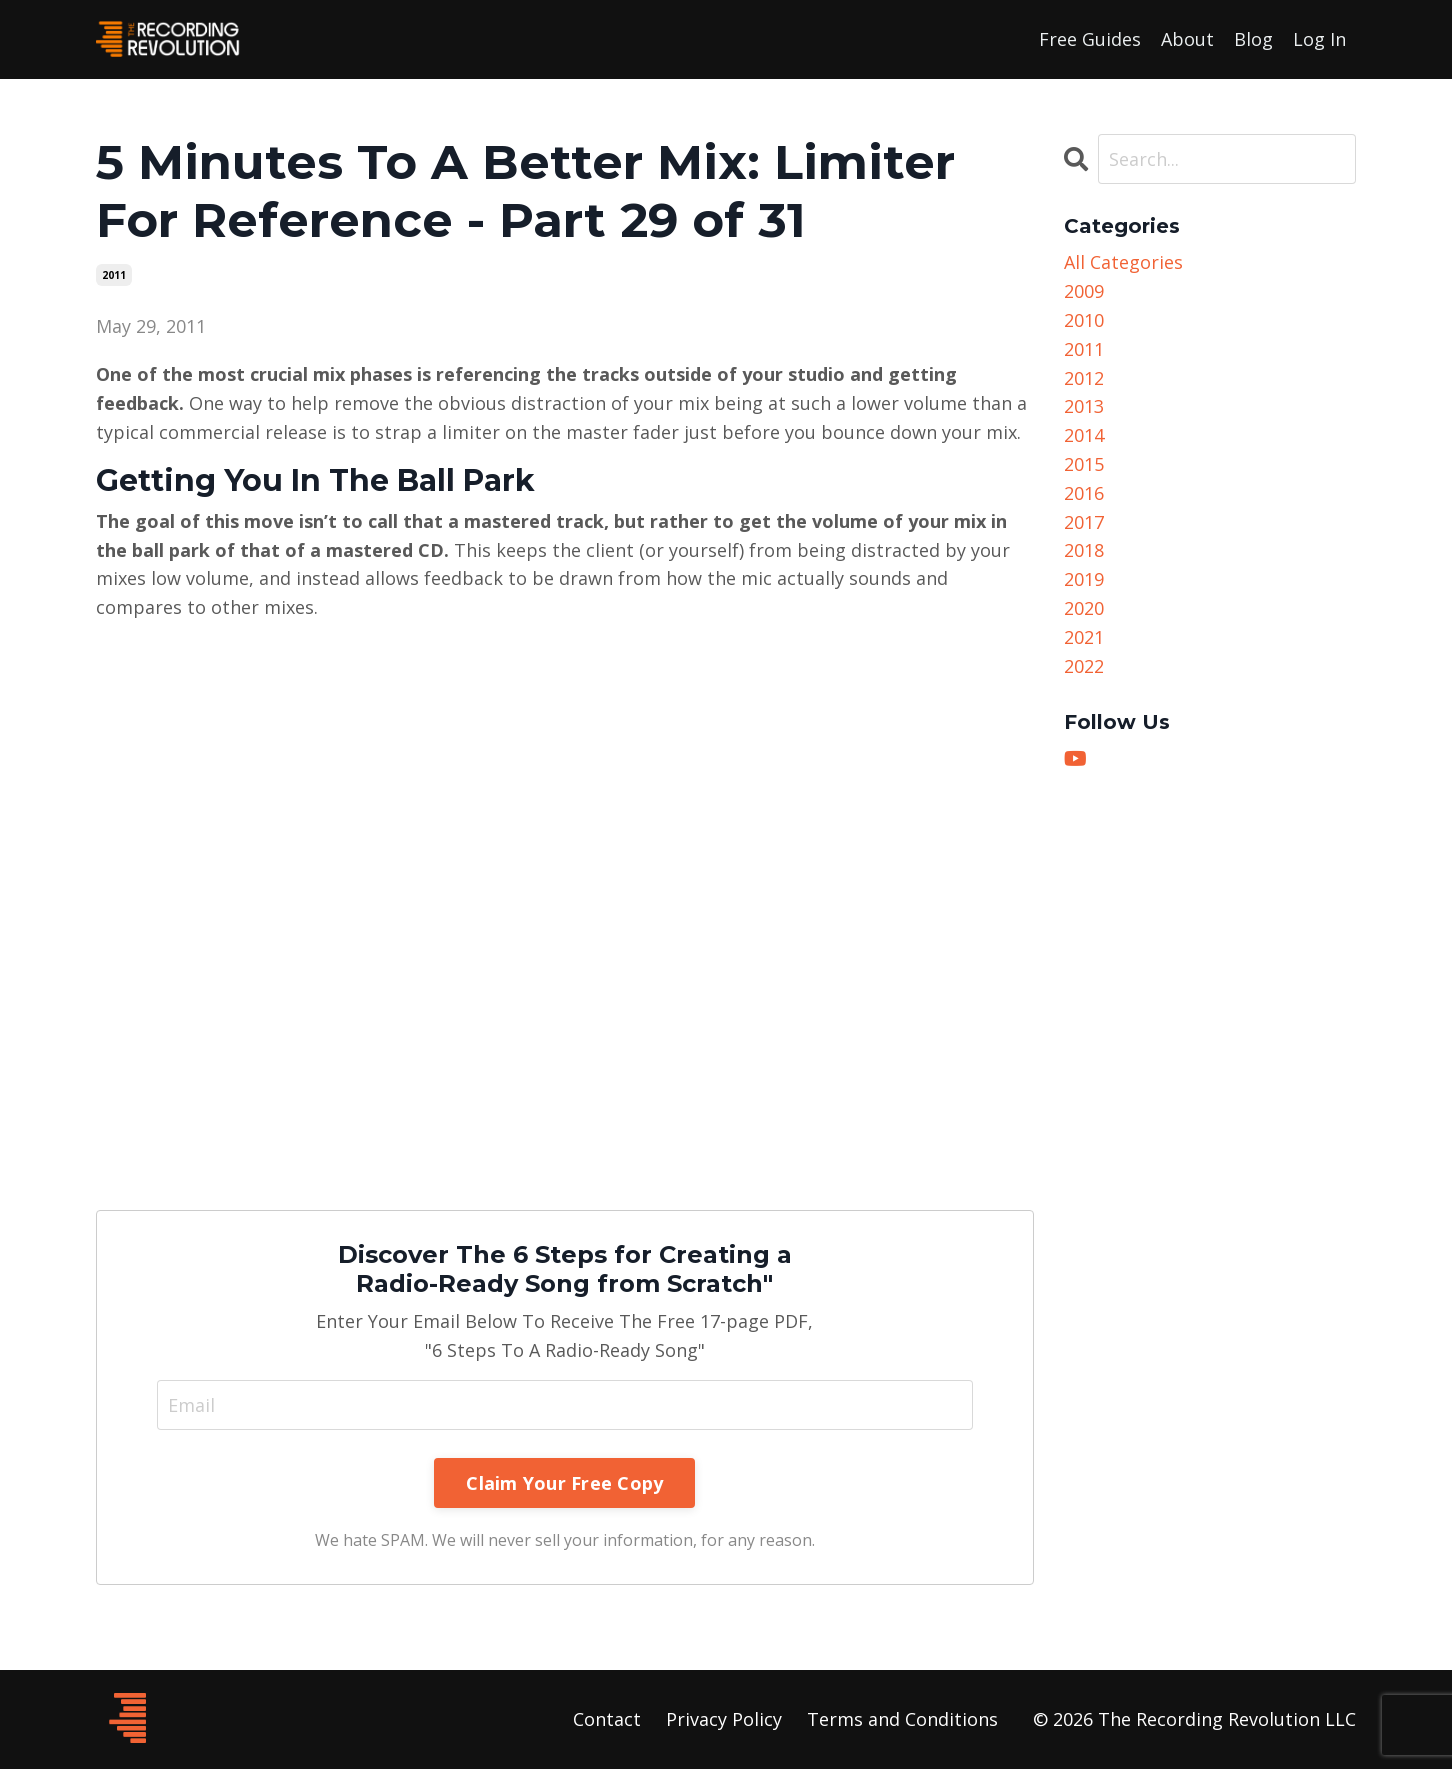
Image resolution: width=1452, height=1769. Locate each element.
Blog (1253, 39)
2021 (1084, 637)
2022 (1084, 666)
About (1187, 39)
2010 (1084, 320)
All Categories (1123, 262)
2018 (1084, 550)
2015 (1084, 464)
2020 (1084, 608)
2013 (1084, 406)
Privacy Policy (724, 1719)
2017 (1084, 522)
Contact (607, 1719)
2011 (114, 275)
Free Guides (1090, 39)
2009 (1084, 291)
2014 (1084, 435)
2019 (1084, 579)
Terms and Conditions (902, 1719)
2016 (1084, 493)
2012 (1084, 378)
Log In (1319, 39)
